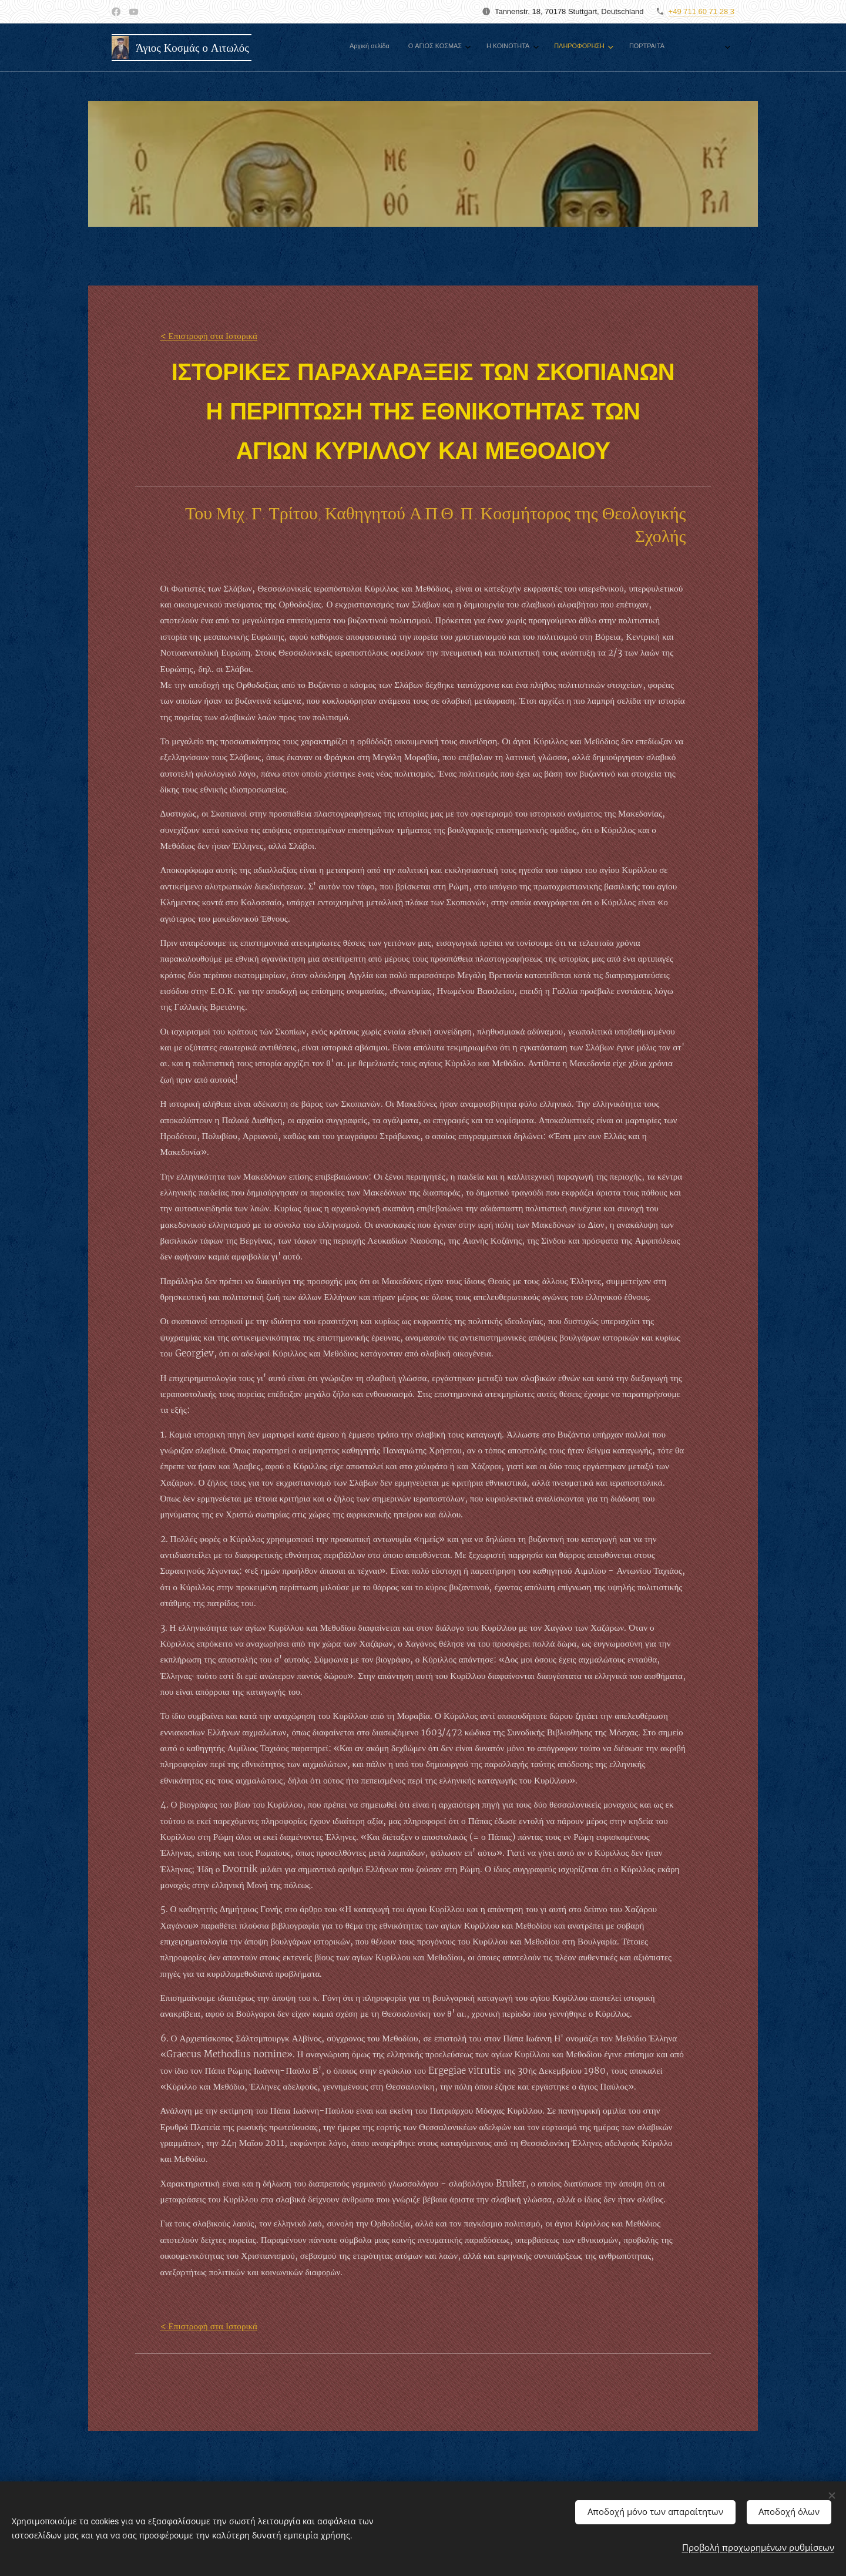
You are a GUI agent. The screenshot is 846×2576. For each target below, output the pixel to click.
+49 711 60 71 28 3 (701, 11)
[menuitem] (470, 47)
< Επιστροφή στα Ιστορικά (209, 335)
